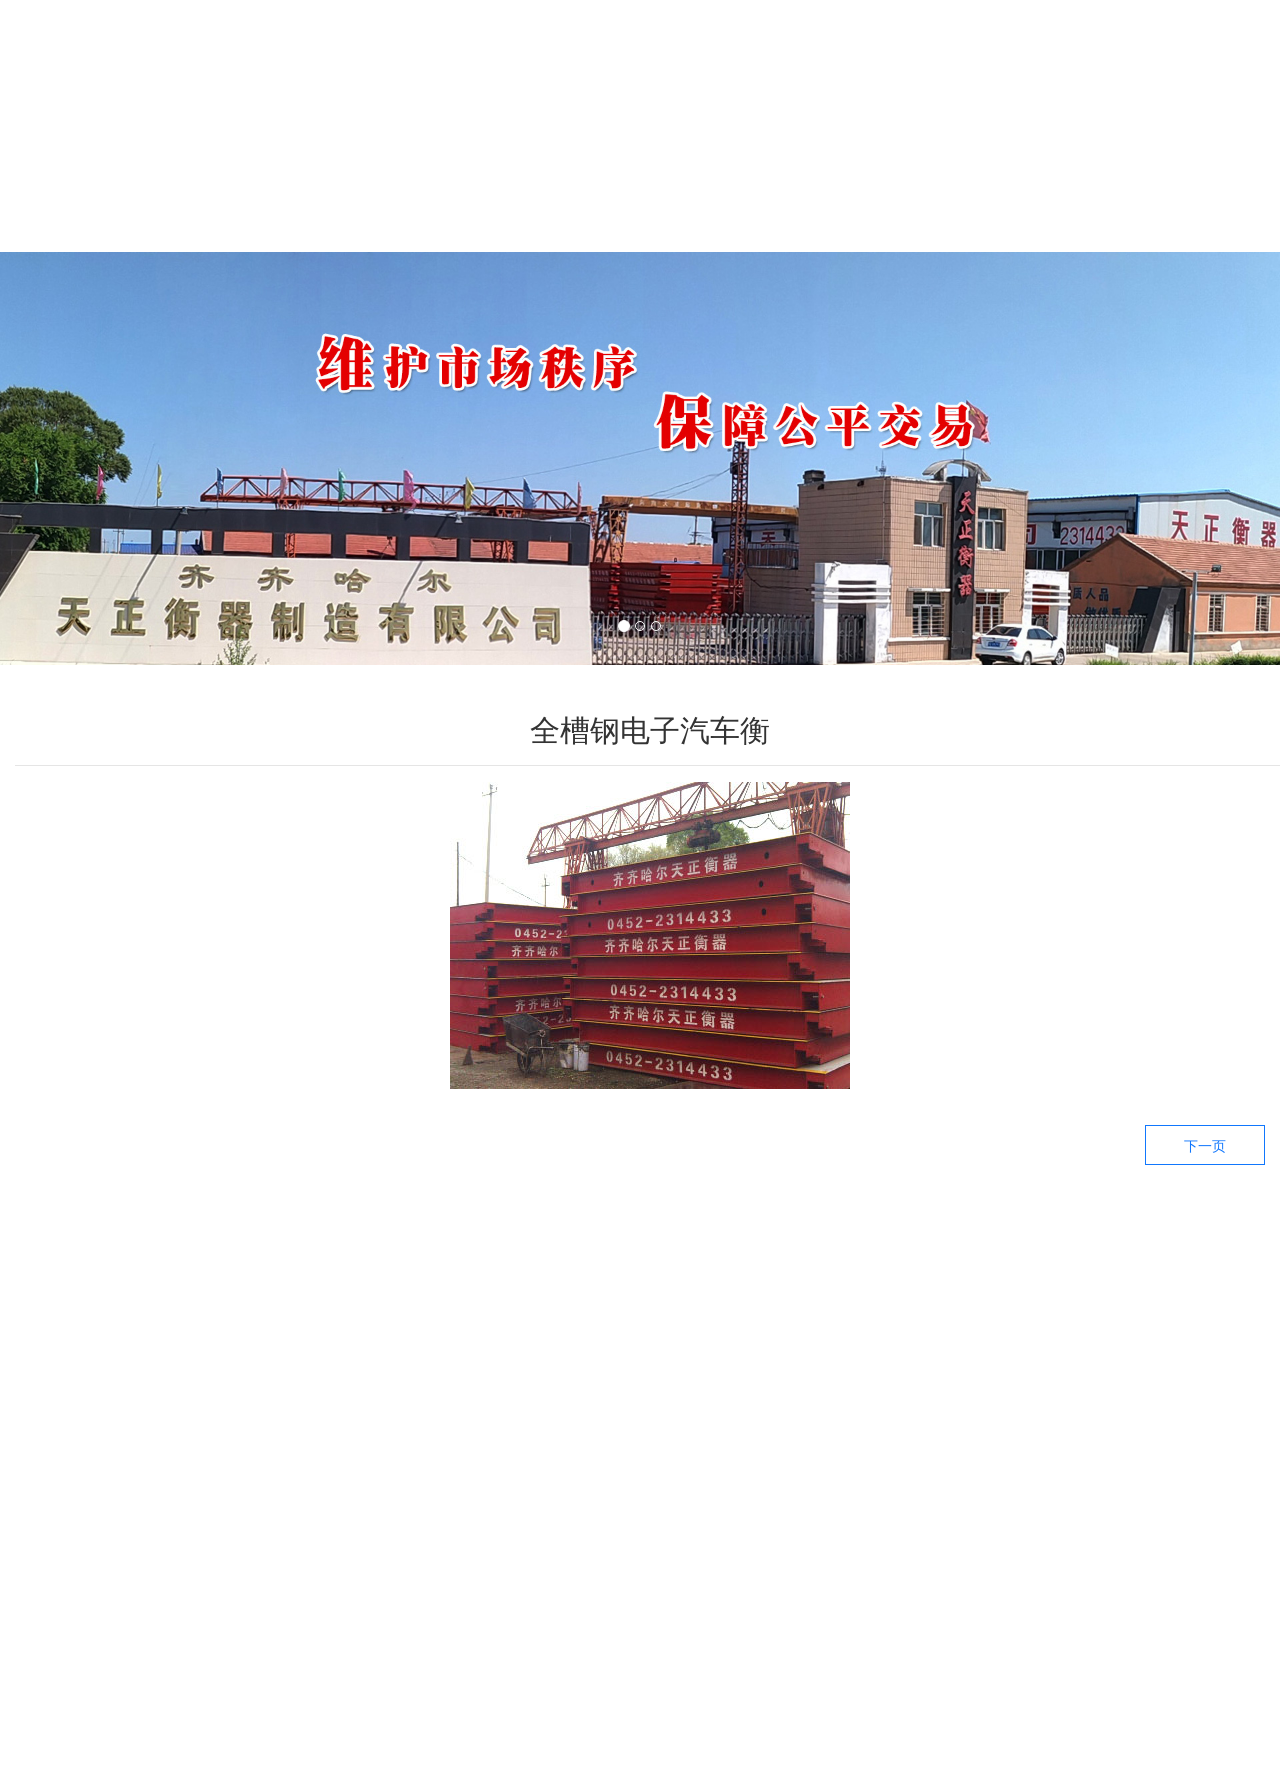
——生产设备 (750, 1343)
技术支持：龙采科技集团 (923, 1754)
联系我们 (1190, 198)
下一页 (1205, 1146)
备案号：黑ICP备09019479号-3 (714, 1754)
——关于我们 (1183, 1343)
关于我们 (290, 198)
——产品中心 (533, 1343)
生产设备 (830, 198)
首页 (110, 198)
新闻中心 (650, 198)
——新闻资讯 (967, 1343)
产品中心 (470, 198)
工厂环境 (1010, 198)
